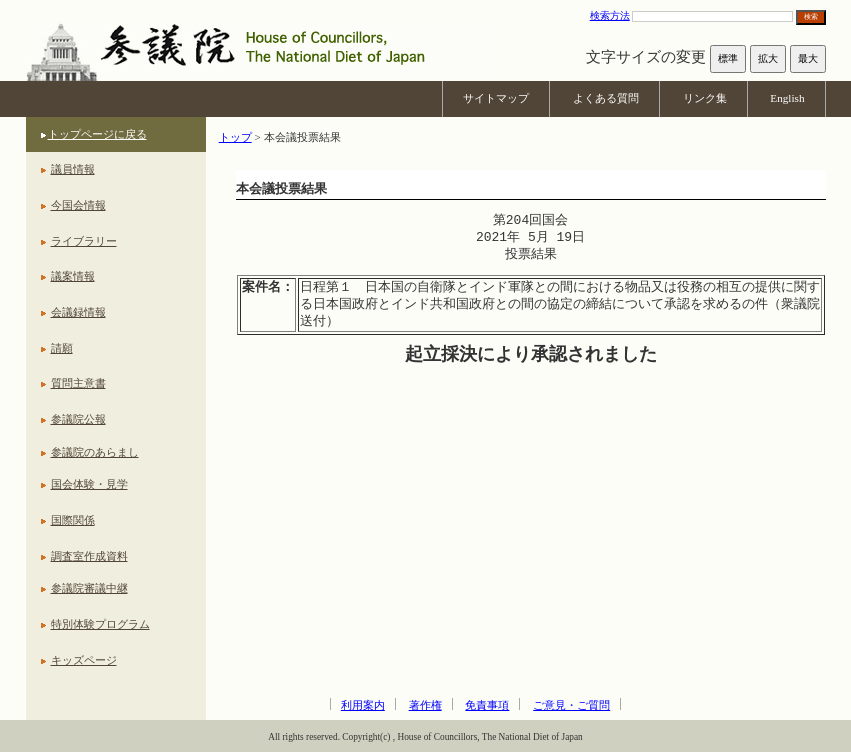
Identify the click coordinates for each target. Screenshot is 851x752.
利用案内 (363, 705)
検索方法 (610, 15)
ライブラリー (84, 241)
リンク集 (705, 98)
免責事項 (487, 705)
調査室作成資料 (89, 556)
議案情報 (73, 276)
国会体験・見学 (89, 484)
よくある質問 (606, 98)
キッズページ (84, 660)
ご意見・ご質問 (571, 705)
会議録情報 (78, 312)
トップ (235, 137)
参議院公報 (78, 419)
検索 (811, 16)
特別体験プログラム (100, 624)
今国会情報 (78, 205)
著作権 (425, 705)
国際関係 (73, 520)
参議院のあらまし (95, 452)
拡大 (768, 58)
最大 (808, 58)
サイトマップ (496, 98)
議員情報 (73, 169)
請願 (62, 348)
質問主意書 (78, 383)
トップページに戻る (97, 134)
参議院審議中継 (89, 588)
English (787, 98)
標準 (728, 58)
